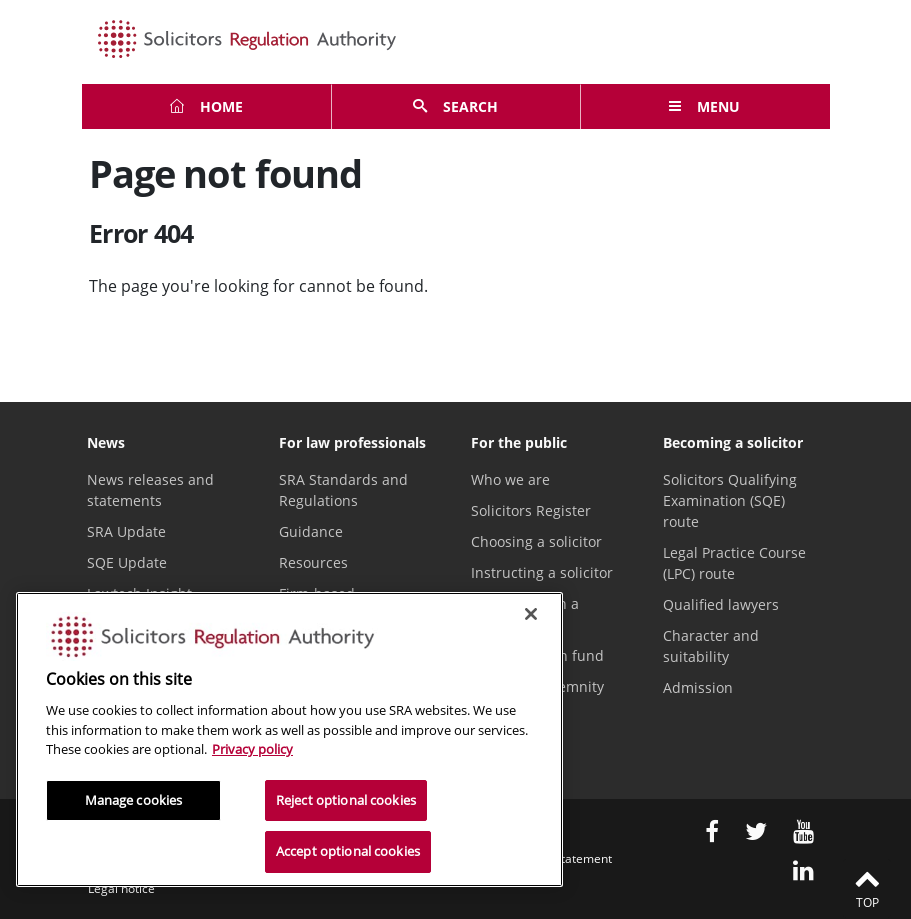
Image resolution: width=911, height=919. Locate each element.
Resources (313, 562)
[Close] (531, 614)
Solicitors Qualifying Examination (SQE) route (730, 500)
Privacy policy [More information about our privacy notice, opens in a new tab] (252, 749)
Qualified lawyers (721, 604)
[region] (289, 739)
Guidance (311, 531)
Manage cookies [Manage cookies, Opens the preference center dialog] (134, 800)
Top (867, 888)
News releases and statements (150, 490)
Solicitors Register (531, 510)
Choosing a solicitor (536, 541)
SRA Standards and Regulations (343, 490)
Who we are (510, 479)
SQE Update (127, 562)
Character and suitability (711, 646)
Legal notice (121, 888)
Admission (698, 687)
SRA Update (126, 531)
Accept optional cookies (348, 851)
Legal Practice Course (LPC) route (734, 563)
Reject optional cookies (346, 800)
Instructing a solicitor (542, 572)
